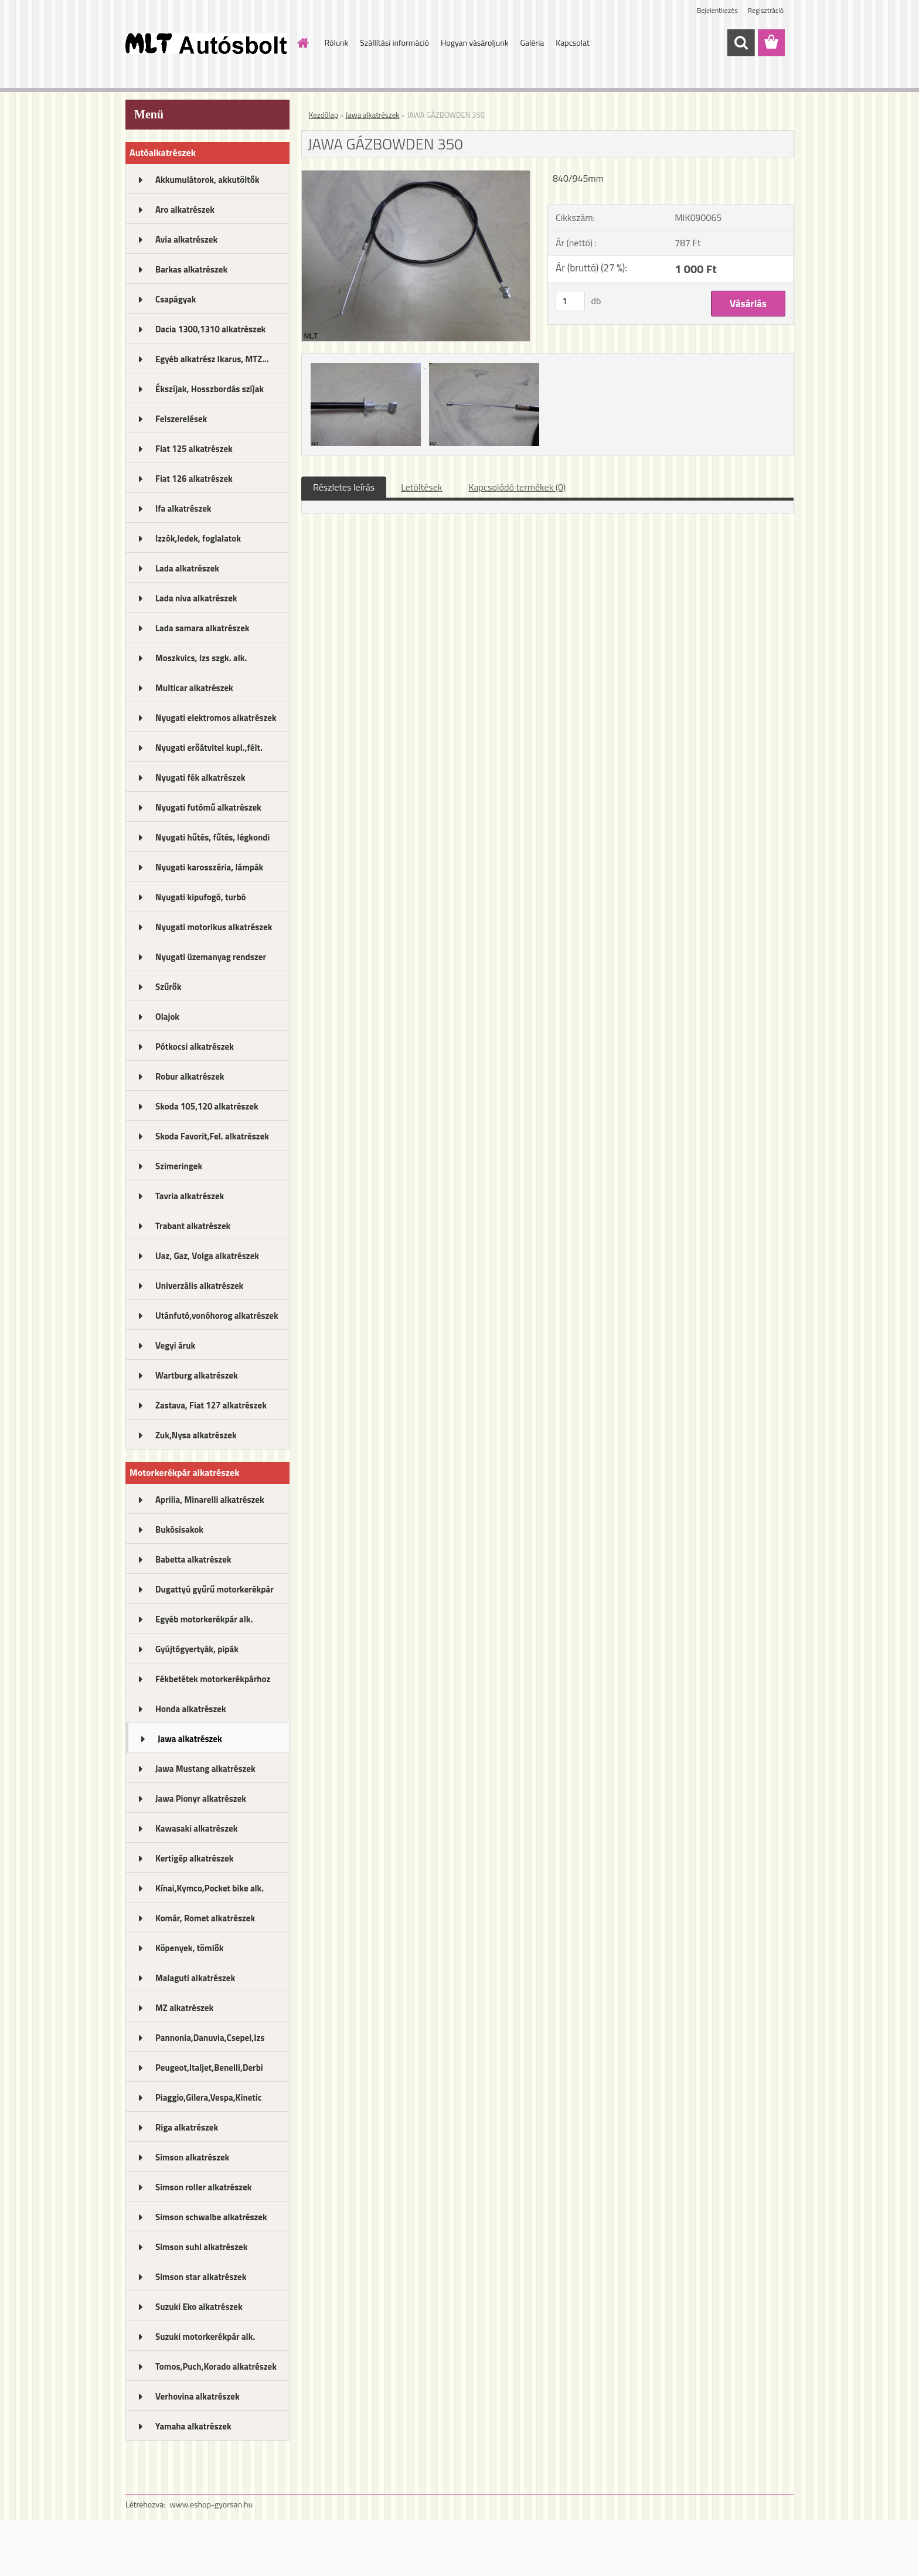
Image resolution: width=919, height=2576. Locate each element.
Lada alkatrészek (187, 568)
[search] (740, 42)
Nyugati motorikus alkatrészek (213, 927)
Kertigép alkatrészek (194, 1858)
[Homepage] (302, 42)
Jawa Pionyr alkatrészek (200, 1798)
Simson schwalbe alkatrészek (211, 2217)
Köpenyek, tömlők (189, 1948)
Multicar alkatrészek (194, 688)
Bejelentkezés (717, 10)
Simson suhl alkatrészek (201, 2247)
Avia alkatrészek (186, 239)
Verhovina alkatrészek (197, 2396)
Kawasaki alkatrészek (196, 1828)
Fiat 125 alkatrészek (194, 448)
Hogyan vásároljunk (474, 42)
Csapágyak (175, 299)
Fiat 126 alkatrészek (194, 478)
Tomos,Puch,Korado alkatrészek (216, 2366)
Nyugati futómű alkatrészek (208, 807)
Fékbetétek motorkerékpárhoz (212, 1679)
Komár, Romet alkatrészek (205, 1918)
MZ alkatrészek (184, 2007)
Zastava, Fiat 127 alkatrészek (211, 1405)
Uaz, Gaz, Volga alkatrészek (207, 1256)
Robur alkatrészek (189, 1076)
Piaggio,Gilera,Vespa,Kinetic (208, 2097)
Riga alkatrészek (186, 2127)
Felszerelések (181, 419)
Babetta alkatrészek (193, 1559)
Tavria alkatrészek (189, 1196)
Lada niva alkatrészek (196, 598)
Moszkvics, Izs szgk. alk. (201, 658)
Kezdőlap (323, 115)
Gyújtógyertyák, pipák (197, 1649)
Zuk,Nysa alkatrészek (196, 1435)
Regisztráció (766, 10)
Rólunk (337, 42)
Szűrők (168, 986)
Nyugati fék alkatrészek (200, 777)
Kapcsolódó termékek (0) (517, 487)
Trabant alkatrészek (192, 1226)
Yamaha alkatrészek (193, 2426)
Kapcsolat (573, 42)
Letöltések (421, 487)
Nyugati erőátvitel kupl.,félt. (209, 747)
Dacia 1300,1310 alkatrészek (210, 329)
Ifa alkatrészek (183, 508)
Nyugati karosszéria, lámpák (209, 867)
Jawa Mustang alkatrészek (205, 1768)
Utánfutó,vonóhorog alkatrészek (216, 1315)
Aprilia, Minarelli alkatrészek (209, 1499)
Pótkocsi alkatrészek (194, 1046)
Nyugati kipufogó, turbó (200, 897)
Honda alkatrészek (190, 1709)
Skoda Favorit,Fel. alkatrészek (212, 1136)
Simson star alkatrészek (200, 2277)
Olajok (167, 1016)
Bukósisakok (179, 1529)
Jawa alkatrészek (190, 1738)
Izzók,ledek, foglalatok (198, 538)
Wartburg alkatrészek (196, 1375)
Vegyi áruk (175, 1345)
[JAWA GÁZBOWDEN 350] (416, 175)
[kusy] (570, 301)
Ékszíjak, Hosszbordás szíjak (209, 389)
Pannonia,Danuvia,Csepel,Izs (209, 2037)
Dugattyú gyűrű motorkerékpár (214, 1589)
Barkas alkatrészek (191, 269)
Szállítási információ (394, 42)
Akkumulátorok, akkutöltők (207, 179)
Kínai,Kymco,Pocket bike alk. (209, 1888)
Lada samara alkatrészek (202, 628)
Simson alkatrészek (192, 2157)
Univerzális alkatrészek (199, 1285)
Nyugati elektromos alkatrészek (216, 717)
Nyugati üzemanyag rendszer (210, 957)
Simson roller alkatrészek (203, 2187)
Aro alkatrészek (185, 209)
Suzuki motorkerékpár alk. (205, 2336)
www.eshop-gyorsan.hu (211, 2504)
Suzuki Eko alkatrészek (199, 2306)
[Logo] (206, 43)
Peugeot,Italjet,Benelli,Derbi (209, 2067)
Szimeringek (178, 1166)
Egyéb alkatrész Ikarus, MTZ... (212, 359)
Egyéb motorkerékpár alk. (204, 1619)
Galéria (532, 42)
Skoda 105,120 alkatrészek (206, 1106)
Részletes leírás (344, 487)
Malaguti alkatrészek (195, 1978)
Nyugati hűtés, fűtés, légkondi (212, 837)
